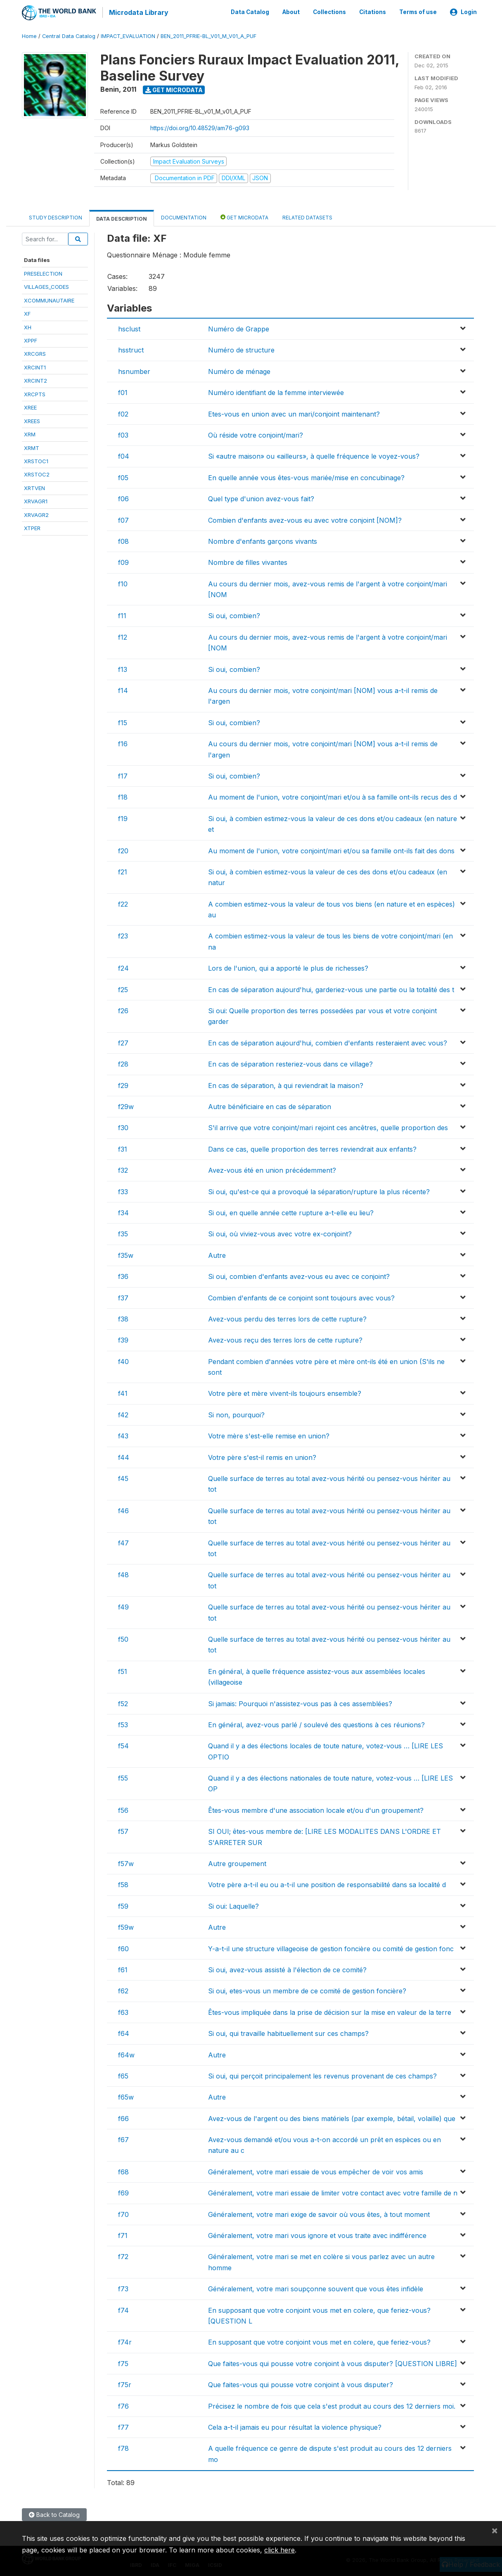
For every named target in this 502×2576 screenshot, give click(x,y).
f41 (123, 1392)
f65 (123, 2075)
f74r (125, 2341)
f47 (123, 1541)
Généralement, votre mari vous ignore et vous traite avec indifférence (317, 2234)
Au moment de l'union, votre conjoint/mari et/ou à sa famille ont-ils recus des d (332, 796)
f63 (123, 2011)
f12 (122, 636)
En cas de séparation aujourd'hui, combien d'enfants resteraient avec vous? (327, 1042)
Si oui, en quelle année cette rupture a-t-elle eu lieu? (291, 1211)
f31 (122, 1148)
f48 (123, 1573)
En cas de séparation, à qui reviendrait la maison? (285, 1084)
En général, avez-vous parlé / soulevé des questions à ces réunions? (316, 1723)
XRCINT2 (35, 379)
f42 (123, 1413)
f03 (123, 434)
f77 (123, 2426)
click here (279, 2550)
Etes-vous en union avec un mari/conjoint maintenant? (294, 412)
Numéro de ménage (239, 370)
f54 (123, 1744)
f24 (123, 967)
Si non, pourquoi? (236, 1413)
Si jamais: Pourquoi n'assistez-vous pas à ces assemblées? (300, 1702)
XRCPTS (34, 393)
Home (29, 35)
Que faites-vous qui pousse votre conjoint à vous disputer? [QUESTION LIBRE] (332, 2362)
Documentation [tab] (183, 216)
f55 (123, 1777)
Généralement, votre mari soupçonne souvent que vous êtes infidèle (315, 2287)
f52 (123, 1702)
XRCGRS (35, 352)
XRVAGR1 (35, 500)
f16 (123, 742)
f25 (123, 988)
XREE (30, 406)
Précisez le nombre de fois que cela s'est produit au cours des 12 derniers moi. (331, 2404)
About (291, 11)
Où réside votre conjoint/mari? (255, 434)
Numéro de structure (241, 349)
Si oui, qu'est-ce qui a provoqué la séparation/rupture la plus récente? (319, 1190)
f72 (123, 2255)
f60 (123, 1947)
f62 (123, 1990)
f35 (123, 1232)
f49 (123, 1606)
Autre (217, 1254)
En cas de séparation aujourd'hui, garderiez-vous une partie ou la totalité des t (331, 988)
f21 (122, 871)
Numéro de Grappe (238, 328)
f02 (123, 412)
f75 (123, 2362)
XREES (32, 419)
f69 (123, 2192)
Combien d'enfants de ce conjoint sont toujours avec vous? (301, 1296)
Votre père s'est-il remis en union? (262, 1456)
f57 (123, 1830)
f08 (123, 540)
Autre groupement (237, 1862)
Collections (329, 11)
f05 (123, 476)
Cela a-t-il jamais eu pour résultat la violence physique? (294, 2426)
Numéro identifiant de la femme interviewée (276, 391)
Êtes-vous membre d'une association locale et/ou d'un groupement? (316, 1809)
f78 (123, 2447)
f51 (122, 1670)
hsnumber (134, 370)
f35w (125, 1254)
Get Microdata (174, 88)
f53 (123, 1723)
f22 (123, 902)
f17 (123, 775)
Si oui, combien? (234, 614)
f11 (122, 614)
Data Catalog (250, 11)
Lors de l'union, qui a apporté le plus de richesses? (288, 967)
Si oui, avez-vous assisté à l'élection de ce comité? (287, 1968)
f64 (123, 2032)
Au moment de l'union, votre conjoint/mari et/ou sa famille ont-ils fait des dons (331, 849)
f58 (123, 1883)
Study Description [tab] (55, 216)
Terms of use (418, 11)
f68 (123, 2171)
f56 (123, 1809)
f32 (123, 1169)
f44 (123, 1456)
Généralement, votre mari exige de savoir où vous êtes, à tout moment (319, 2213)
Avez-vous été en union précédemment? (272, 1169)
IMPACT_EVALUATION (128, 35)
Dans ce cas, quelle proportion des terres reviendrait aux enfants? (312, 1148)
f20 (123, 849)
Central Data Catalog (68, 35)
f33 (123, 1190)
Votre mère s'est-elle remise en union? (268, 1435)
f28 (123, 1063)
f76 (123, 2404)
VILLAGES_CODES (46, 285)
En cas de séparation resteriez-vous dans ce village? (290, 1063)
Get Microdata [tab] (244, 215)
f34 (123, 1211)
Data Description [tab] (121, 217)
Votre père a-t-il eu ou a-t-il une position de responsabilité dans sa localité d (327, 1883)
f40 (123, 1360)
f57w (126, 1862)
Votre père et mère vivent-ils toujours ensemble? (284, 1392)
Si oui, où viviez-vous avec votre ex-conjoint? (280, 1232)
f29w (126, 1105)
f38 (123, 1318)
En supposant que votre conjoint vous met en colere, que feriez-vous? (319, 2341)
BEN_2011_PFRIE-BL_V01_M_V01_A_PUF (208, 35)
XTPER (32, 527)
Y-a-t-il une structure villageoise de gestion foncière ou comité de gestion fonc (331, 1947)
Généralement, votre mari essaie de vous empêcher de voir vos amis (315, 2171)
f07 (123, 518)
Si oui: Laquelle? (233, 1905)
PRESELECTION (43, 272)
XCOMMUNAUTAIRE (49, 298)
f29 (123, 1084)
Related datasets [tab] (307, 216)
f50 (123, 1638)
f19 (123, 817)
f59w (126, 1926)
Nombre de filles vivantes (247, 561)
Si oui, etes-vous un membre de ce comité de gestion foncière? (307, 1990)
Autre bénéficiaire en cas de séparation (269, 1105)
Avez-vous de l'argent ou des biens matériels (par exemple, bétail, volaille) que (331, 2117)
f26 (123, 1009)
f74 (123, 2309)
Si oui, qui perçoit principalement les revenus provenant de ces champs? (322, 2075)
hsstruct (131, 349)
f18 (123, 796)
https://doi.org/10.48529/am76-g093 (199, 126)
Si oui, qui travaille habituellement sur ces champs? (288, 2032)
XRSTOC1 (36, 460)
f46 (123, 1509)
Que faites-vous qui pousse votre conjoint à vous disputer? (300, 2383)
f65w (126, 2096)
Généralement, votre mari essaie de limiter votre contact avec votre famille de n (332, 2192)
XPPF (30, 339)
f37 (123, 1296)
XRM (30, 433)
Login (463, 11)
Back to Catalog (54, 2512)
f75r (124, 2383)
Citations (372, 11)
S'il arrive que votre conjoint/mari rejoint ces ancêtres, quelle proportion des (328, 1126)
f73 (123, 2287)
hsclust (129, 328)
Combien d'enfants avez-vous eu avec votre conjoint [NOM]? (305, 518)
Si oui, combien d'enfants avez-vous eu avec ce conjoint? (299, 1275)
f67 (123, 2138)
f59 (123, 1905)
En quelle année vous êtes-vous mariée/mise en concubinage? (306, 476)
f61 (123, 1968)
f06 (123, 497)
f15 (122, 721)
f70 (123, 2213)
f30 (123, 1126)
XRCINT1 (35, 366)
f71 (123, 2234)
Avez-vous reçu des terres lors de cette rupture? (285, 1339)
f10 (123, 582)
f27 (123, 1042)
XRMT (31, 446)
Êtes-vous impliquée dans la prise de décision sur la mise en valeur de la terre (329, 2011)
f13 (122, 668)
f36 (123, 1275)
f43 (123, 1435)
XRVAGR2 (36, 513)
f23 (123, 935)
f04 (123, 455)
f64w (126, 2053)
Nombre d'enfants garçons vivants (262, 540)
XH (27, 325)
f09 (123, 561)
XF (27, 312)
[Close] (494, 2530)
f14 (123, 689)
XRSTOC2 (37, 473)
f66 (123, 2117)
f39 (123, 1339)
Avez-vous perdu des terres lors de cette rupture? (287, 1318)
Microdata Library (137, 12)
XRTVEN (34, 486)
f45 (123, 1477)
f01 (123, 391)
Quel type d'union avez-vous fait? (261, 497)
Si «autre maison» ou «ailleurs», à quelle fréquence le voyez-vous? (313, 455)
